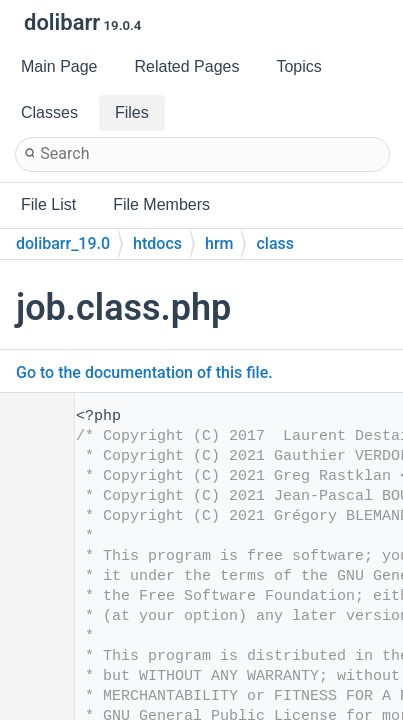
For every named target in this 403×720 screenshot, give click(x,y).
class (275, 243)
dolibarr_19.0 (63, 243)
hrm (219, 243)
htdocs (157, 243)
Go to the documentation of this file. (144, 372)
